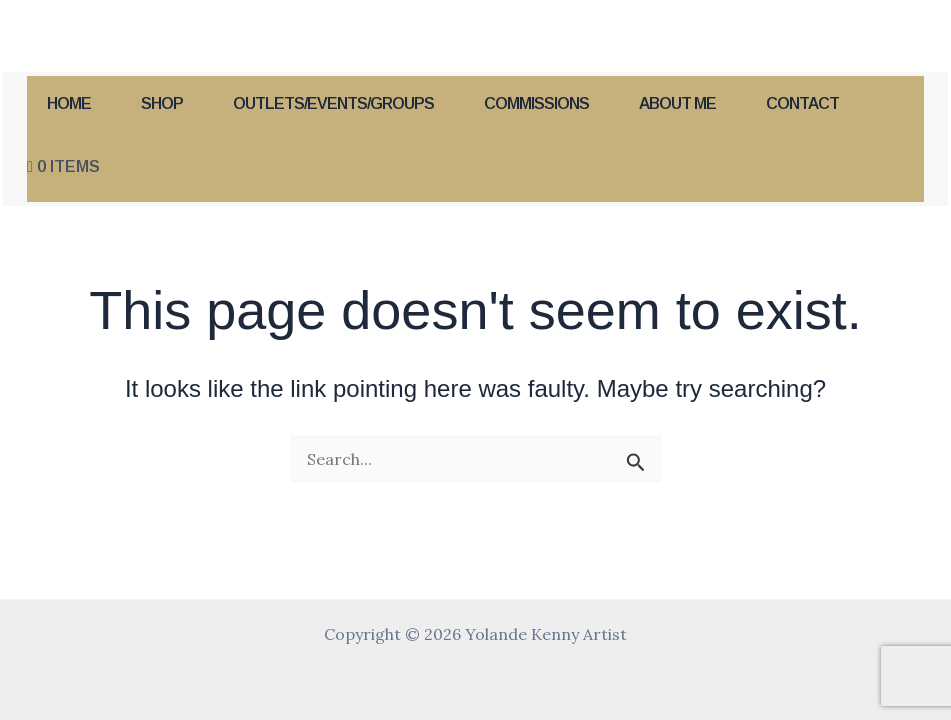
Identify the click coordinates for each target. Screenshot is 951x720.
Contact (802, 103)
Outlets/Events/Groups (333, 103)
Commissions (536, 103)
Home (69, 103)
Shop (162, 103)
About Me (677, 103)
